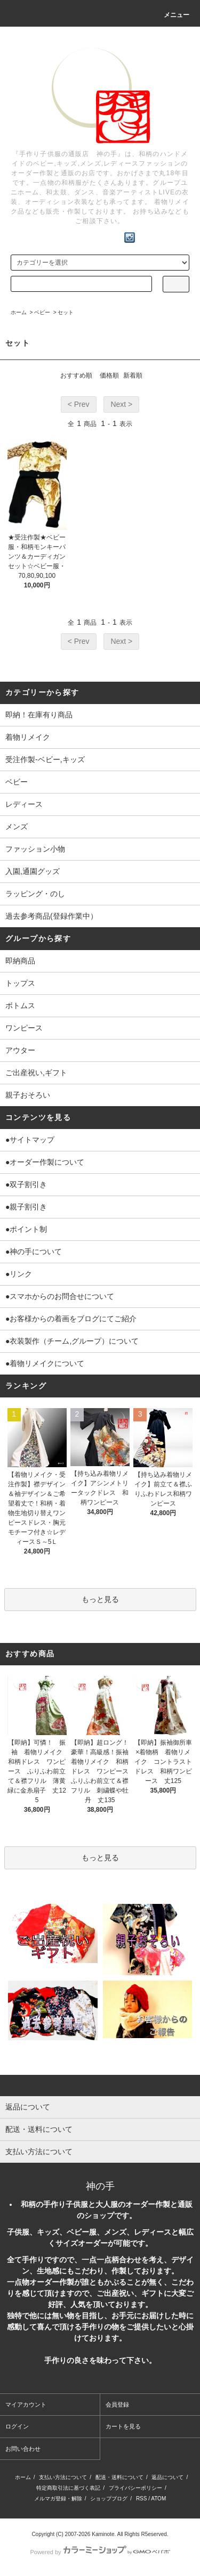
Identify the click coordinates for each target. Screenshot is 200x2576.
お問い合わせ (23, 2449)
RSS (141, 2498)
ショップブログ (108, 2498)
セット (66, 312)
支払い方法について (63, 2477)
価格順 (109, 375)
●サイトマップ (29, 1139)
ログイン (17, 2426)
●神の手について (33, 1251)
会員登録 (117, 2404)
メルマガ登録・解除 (58, 2498)
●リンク (18, 1274)
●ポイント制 (26, 1229)
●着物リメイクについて (44, 1363)
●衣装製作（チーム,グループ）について (72, 1341)
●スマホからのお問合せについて (59, 1296)
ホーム (19, 312)
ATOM (158, 2498)
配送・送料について (119, 2477)
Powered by (100, 2552)
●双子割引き (26, 1184)
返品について (167, 2477)
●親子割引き (26, 1207)
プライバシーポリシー (135, 2488)
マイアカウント (25, 2404)
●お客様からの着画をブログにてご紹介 (71, 1318)
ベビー (42, 312)
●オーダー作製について (44, 1162)
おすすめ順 (76, 375)
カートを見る (123, 2426)
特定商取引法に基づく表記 (68, 2488)
